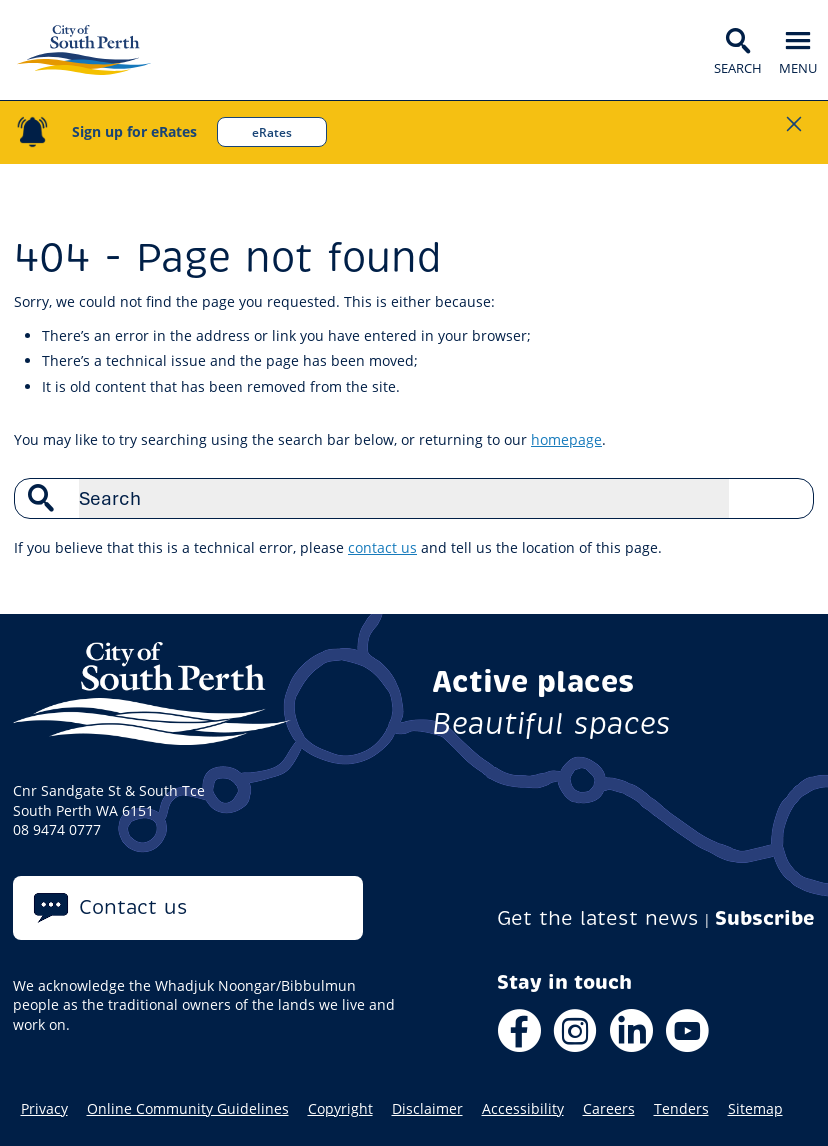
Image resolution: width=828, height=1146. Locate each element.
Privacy (44, 1109)
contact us (382, 547)
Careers (609, 1109)
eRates (272, 132)
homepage (566, 439)
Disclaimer (427, 1109)
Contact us (133, 907)
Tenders (681, 1109)
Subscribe (765, 918)
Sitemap (755, 1109)
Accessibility (523, 1109)
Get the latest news (598, 918)
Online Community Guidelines (188, 1109)
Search (788, 498)
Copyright (340, 1109)
